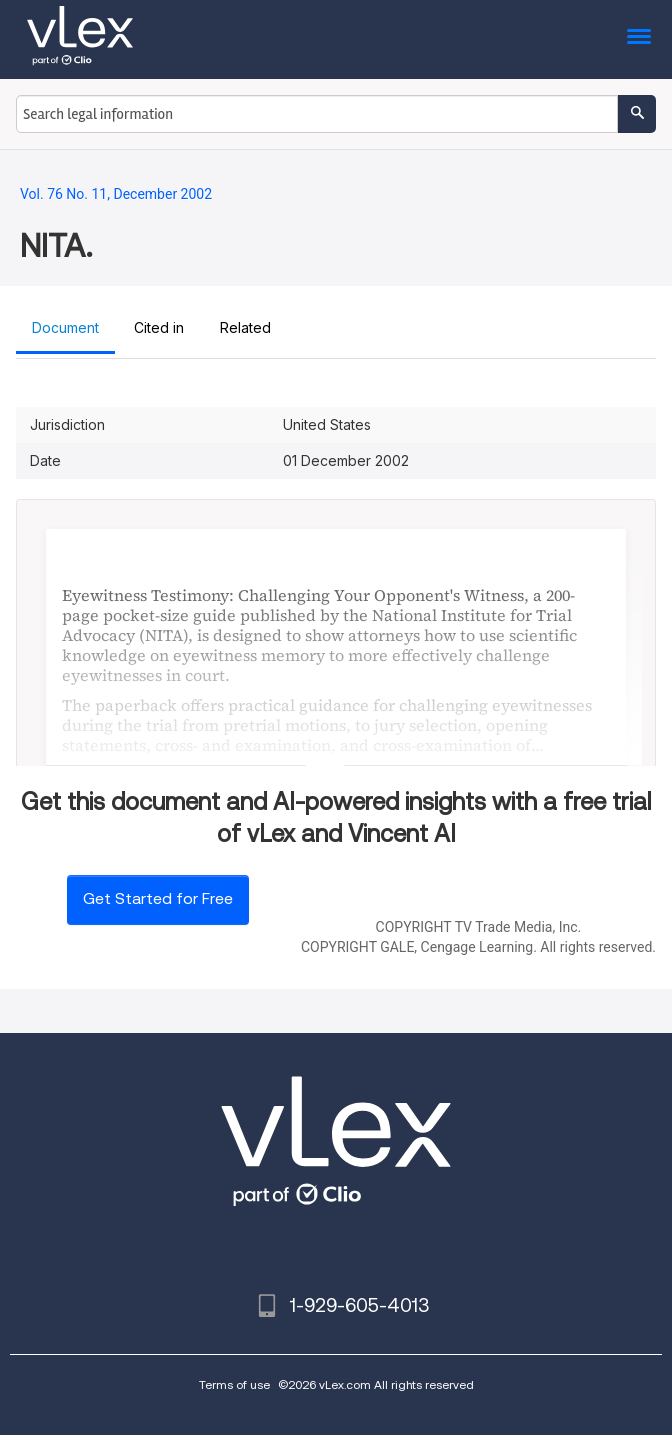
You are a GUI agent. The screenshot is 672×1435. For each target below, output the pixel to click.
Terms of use (234, 1384)
